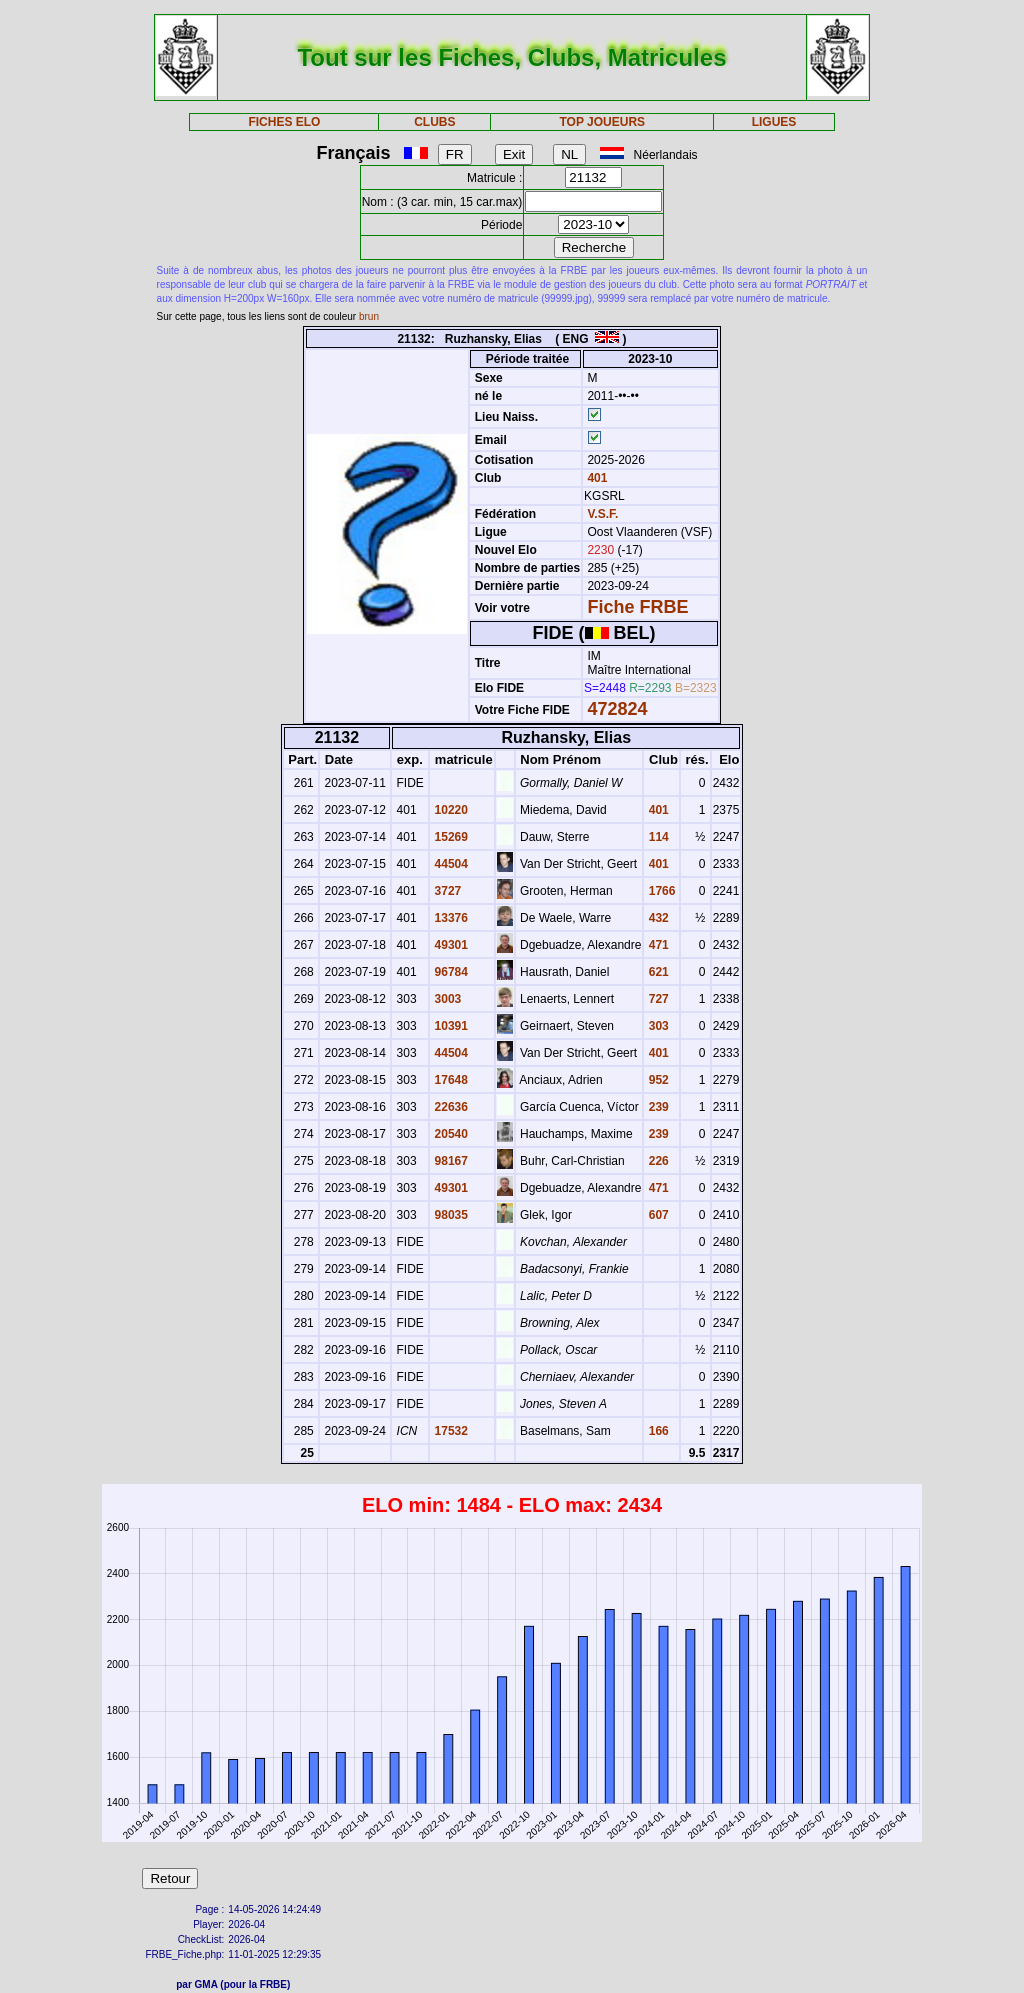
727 (656, 999)
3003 (446, 999)
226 (656, 1161)
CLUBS (434, 122)
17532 (449, 1431)
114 (656, 837)
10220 (449, 810)
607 (656, 1215)
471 (656, 945)
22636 (449, 1107)
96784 (449, 972)
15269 (449, 837)
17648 (449, 1080)
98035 (449, 1215)
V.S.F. (602, 514)
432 (656, 918)
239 (656, 1107)
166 (656, 1431)
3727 (446, 891)
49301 (449, 945)
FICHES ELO (284, 122)
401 (595, 478)
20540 (449, 1134)
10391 (449, 1026)
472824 (617, 709)
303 (656, 1026)
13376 (449, 918)
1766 (660, 891)
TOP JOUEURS (603, 122)
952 (656, 1080)
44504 (449, 864)
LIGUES (774, 122)
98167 (449, 1161)
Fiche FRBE (637, 607)
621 (656, 972)
